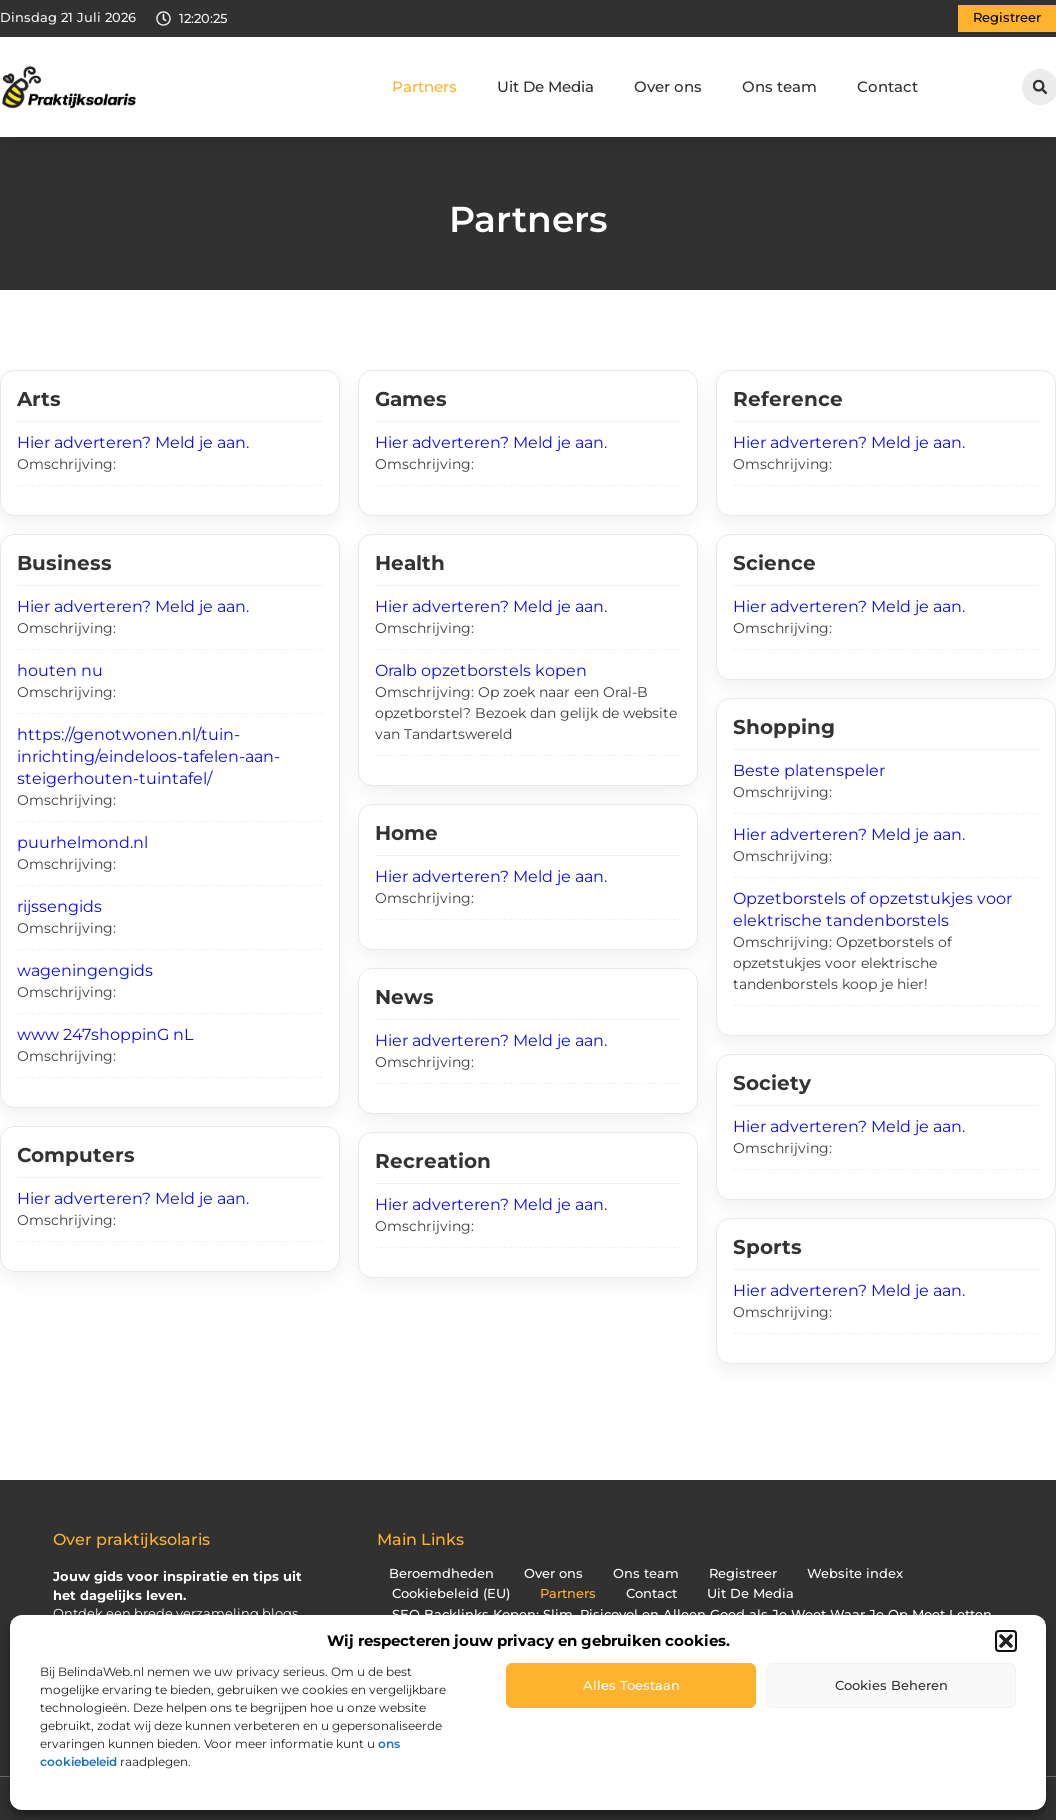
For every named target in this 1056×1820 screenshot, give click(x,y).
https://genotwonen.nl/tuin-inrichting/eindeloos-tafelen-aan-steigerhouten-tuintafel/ (148, 756)
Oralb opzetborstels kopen (481, 670)
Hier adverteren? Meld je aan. (133, 442)
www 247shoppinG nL (105, 1034)
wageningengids (85, 970)
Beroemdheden (441, 1573)
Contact (887, 86)
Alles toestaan (631, 1685)
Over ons (668, 86)
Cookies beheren (891, 1685)
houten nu (60, 670)
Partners (424, 86)
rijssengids (59, 906)
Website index (855, 1573)
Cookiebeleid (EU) (451, 1593)
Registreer (743, 1573)
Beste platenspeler (809, 770)
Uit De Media (545, 86)
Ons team (779, 86)
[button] (1006, 1641)
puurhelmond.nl (82, 842)
